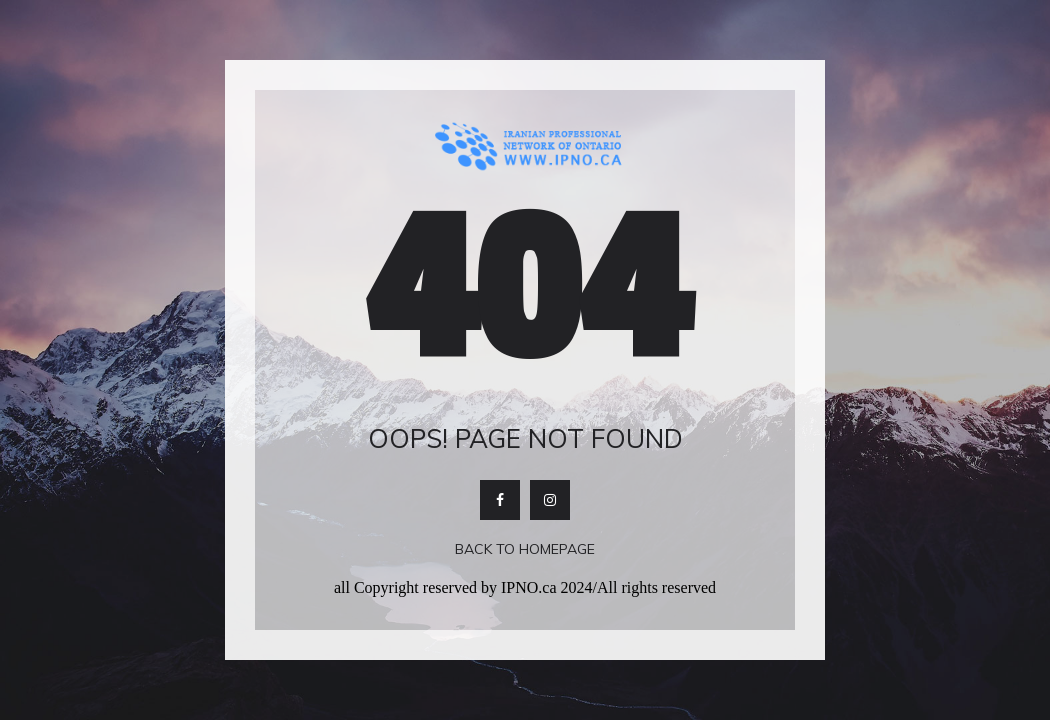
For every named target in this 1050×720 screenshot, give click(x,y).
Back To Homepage (525, 549)
